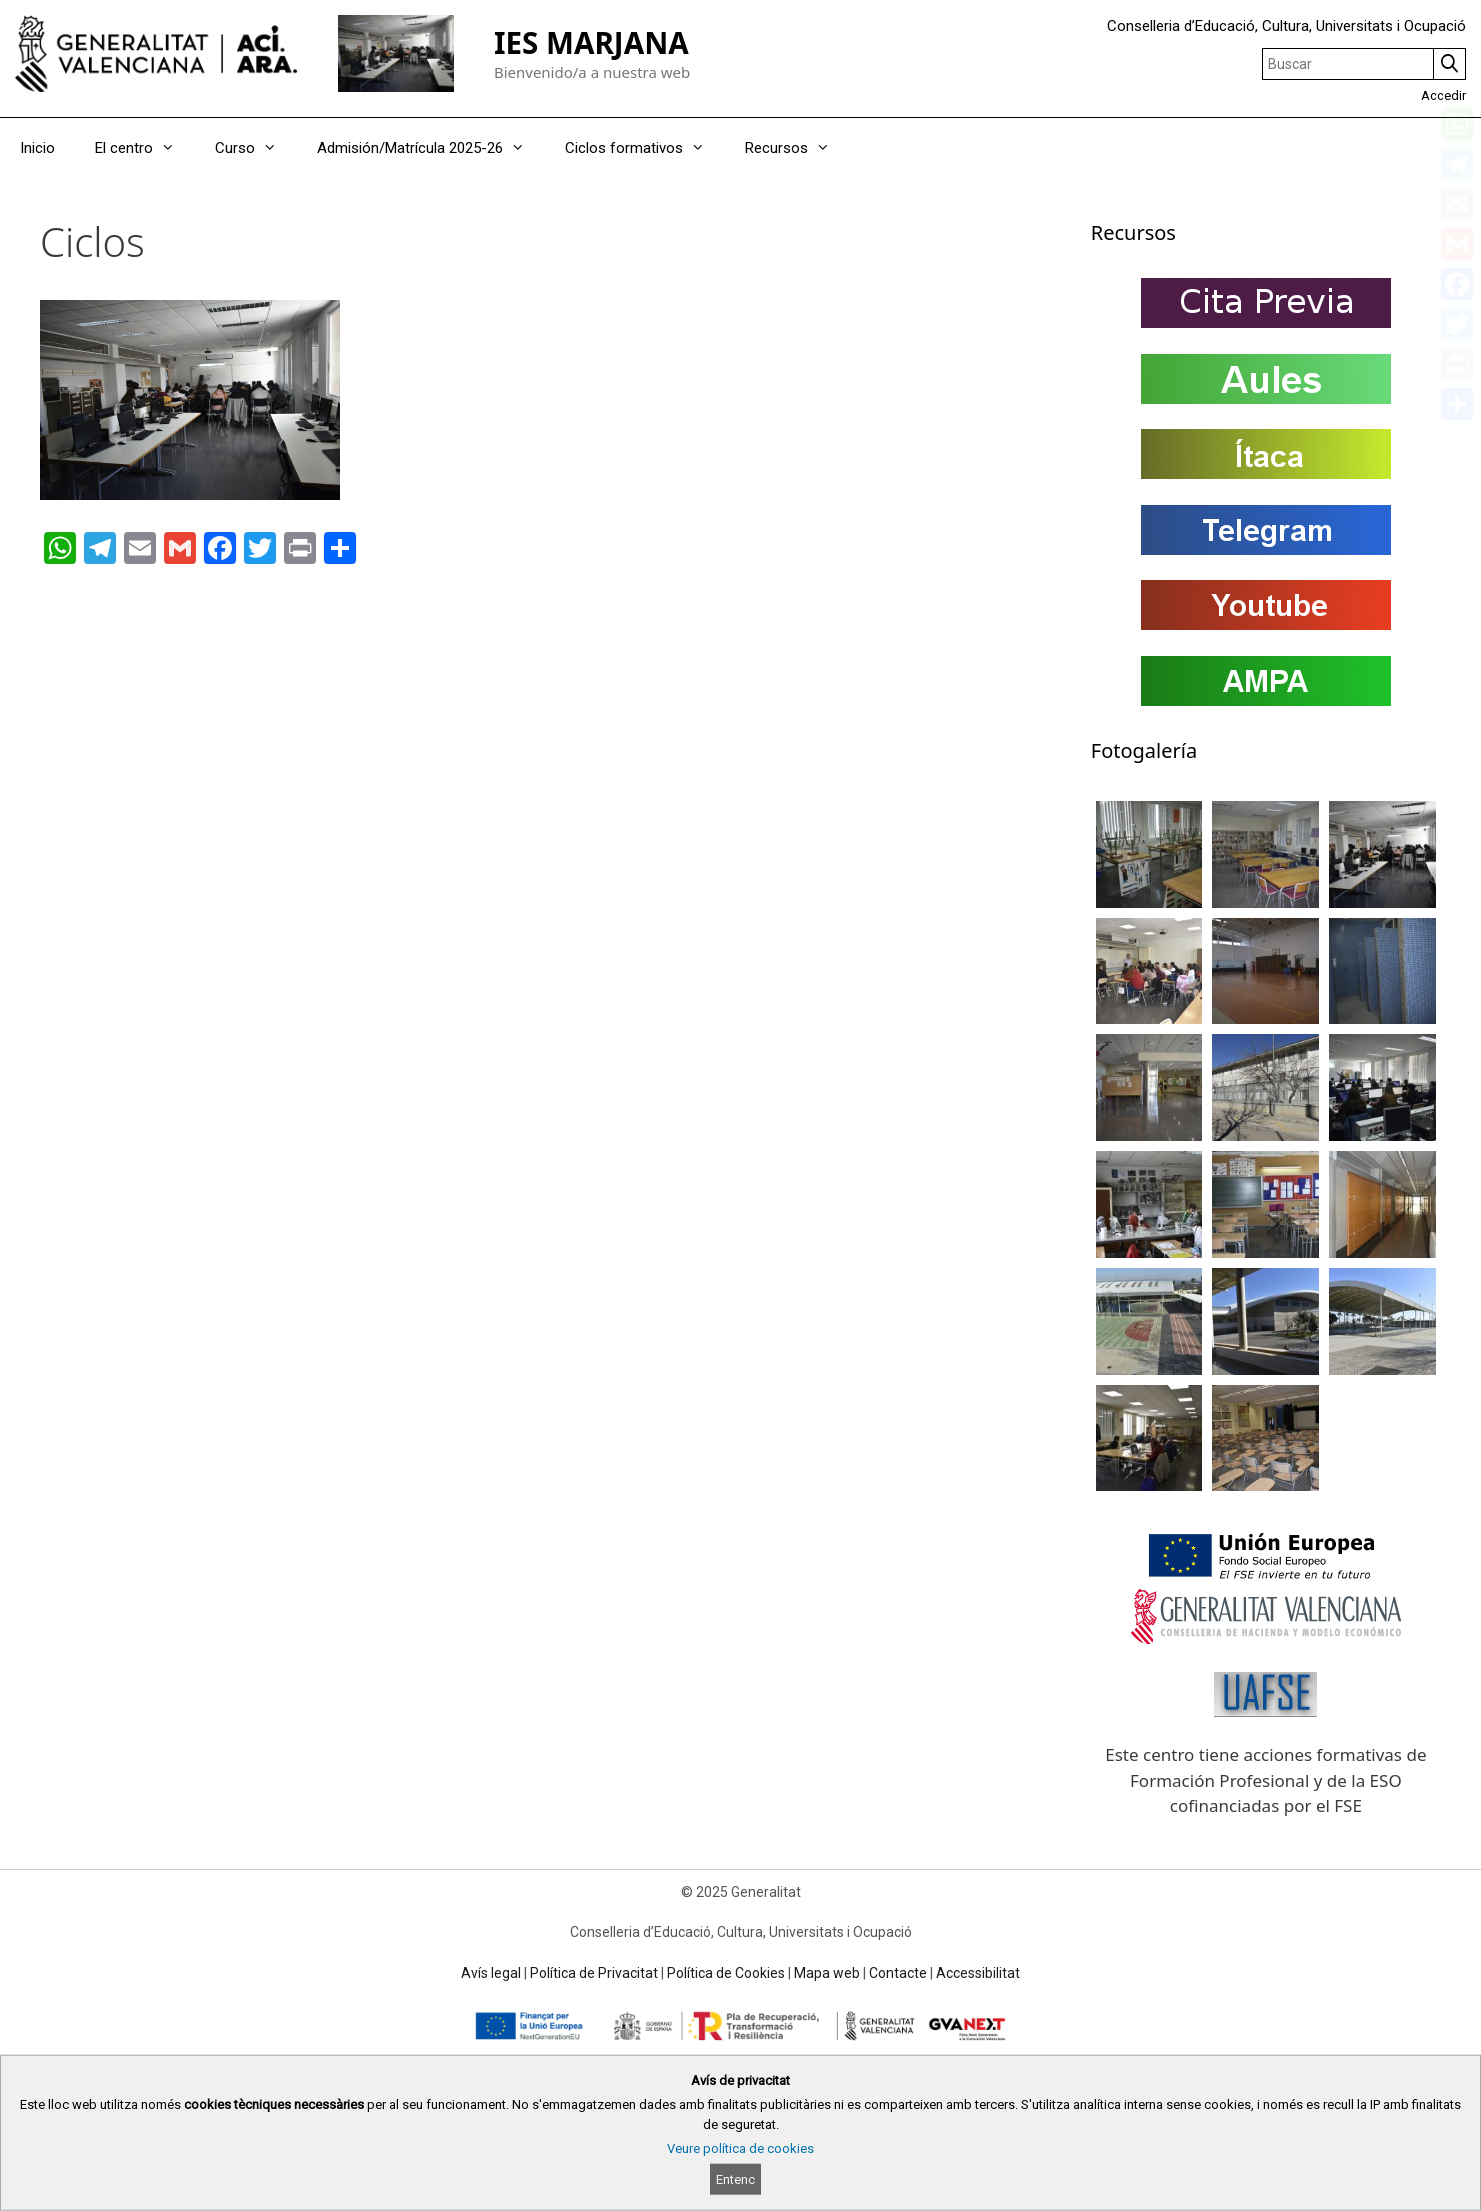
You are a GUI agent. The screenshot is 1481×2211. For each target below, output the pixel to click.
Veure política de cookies (740, 2148)
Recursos (797, 148)
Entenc (735, 2179)
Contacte (898, 1973)
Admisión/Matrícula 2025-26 (431, 148)
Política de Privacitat (594, 1973)
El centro (145, 148)
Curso (256, 148)
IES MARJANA (591, 42)
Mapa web (827, 1973)
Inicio (37, 148)
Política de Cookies (726, 1973)
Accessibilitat (978, 1973)
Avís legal (491, 1973)
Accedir (1443, 95)
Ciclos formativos (645, 148)
